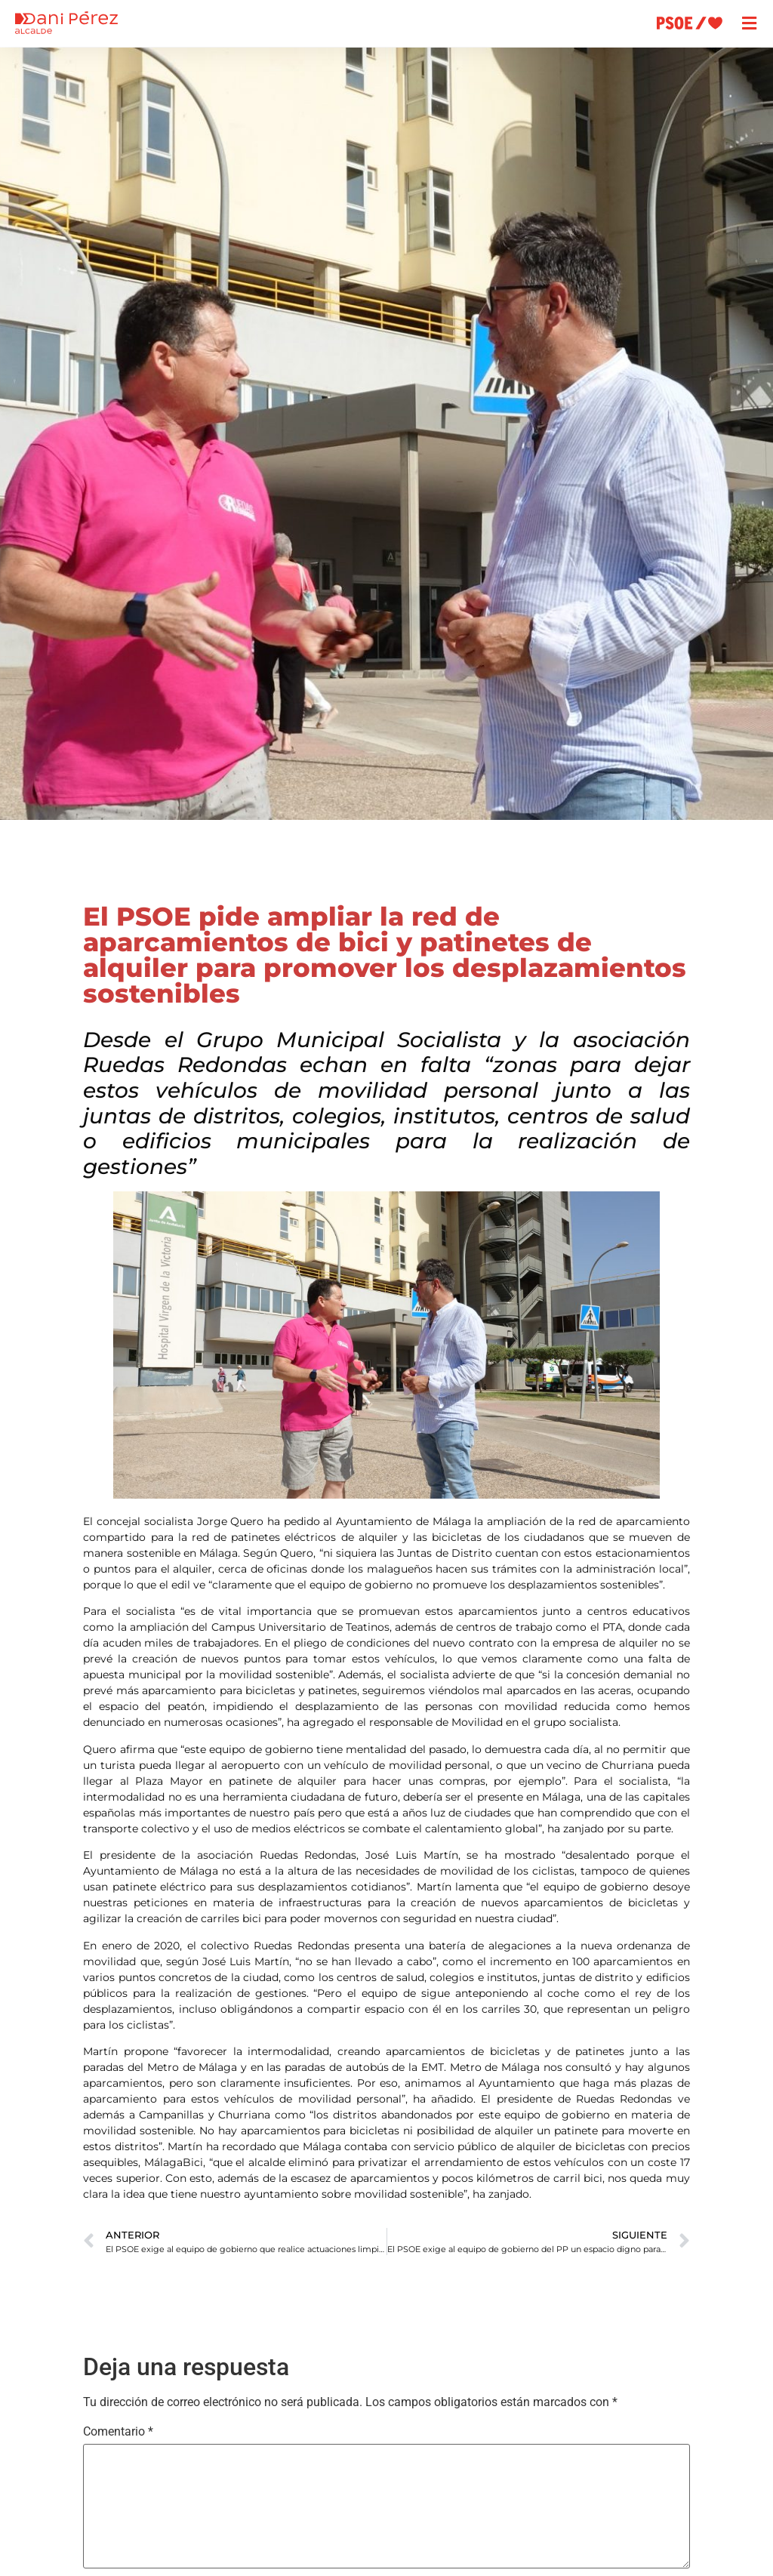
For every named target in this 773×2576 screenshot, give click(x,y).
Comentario (118, 2432)
